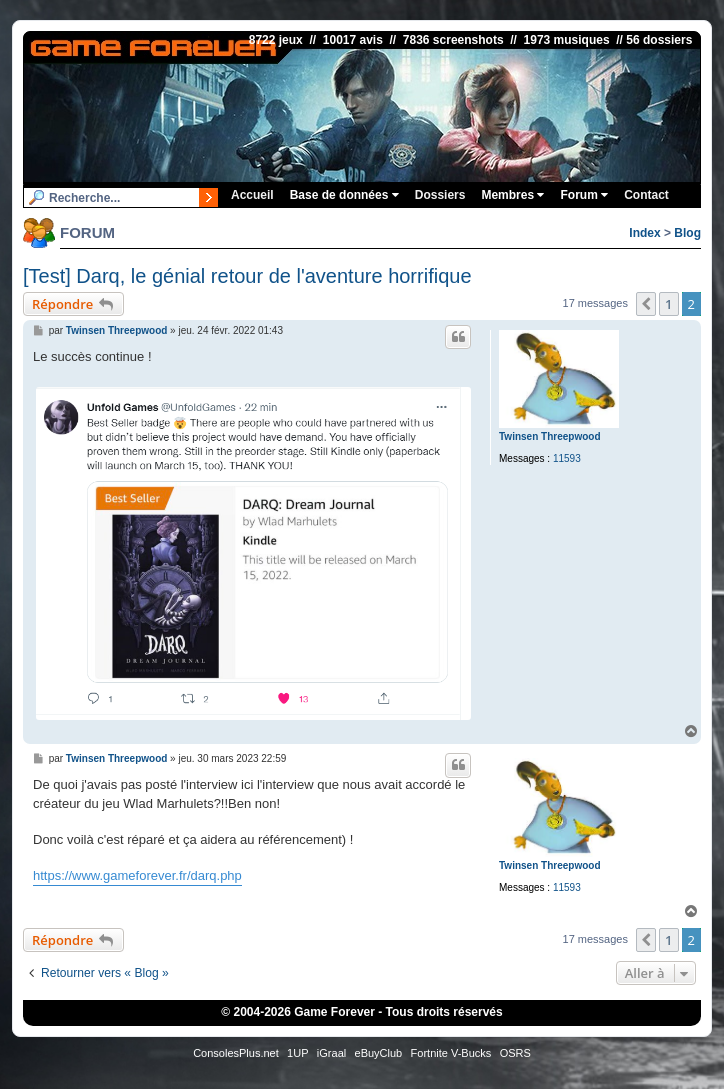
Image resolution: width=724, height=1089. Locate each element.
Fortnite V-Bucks (451, 1053)
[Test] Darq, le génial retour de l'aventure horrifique (247, 276)
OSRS (515, 1053)
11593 (567, 458)
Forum (584, 195)
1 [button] (668, 304)
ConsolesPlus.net (236, 1053)
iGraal (331, 1053)
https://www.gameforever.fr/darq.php (137, 875)
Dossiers (440, 195)
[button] (646, 304)
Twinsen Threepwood (549, 436)
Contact (646, 195)
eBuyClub (379, 1053)
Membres (512, 195)
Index (644, 233)
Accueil (252, 195)
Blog (687, 233)
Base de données (344, 195)
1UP (297, 1053)
